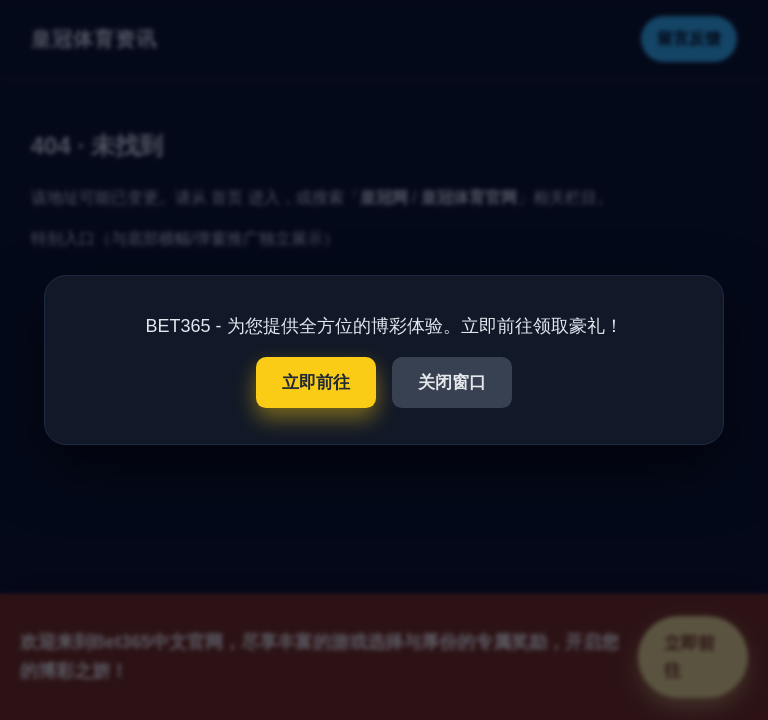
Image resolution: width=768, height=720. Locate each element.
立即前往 (316, 382)
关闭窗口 (452, 382)
